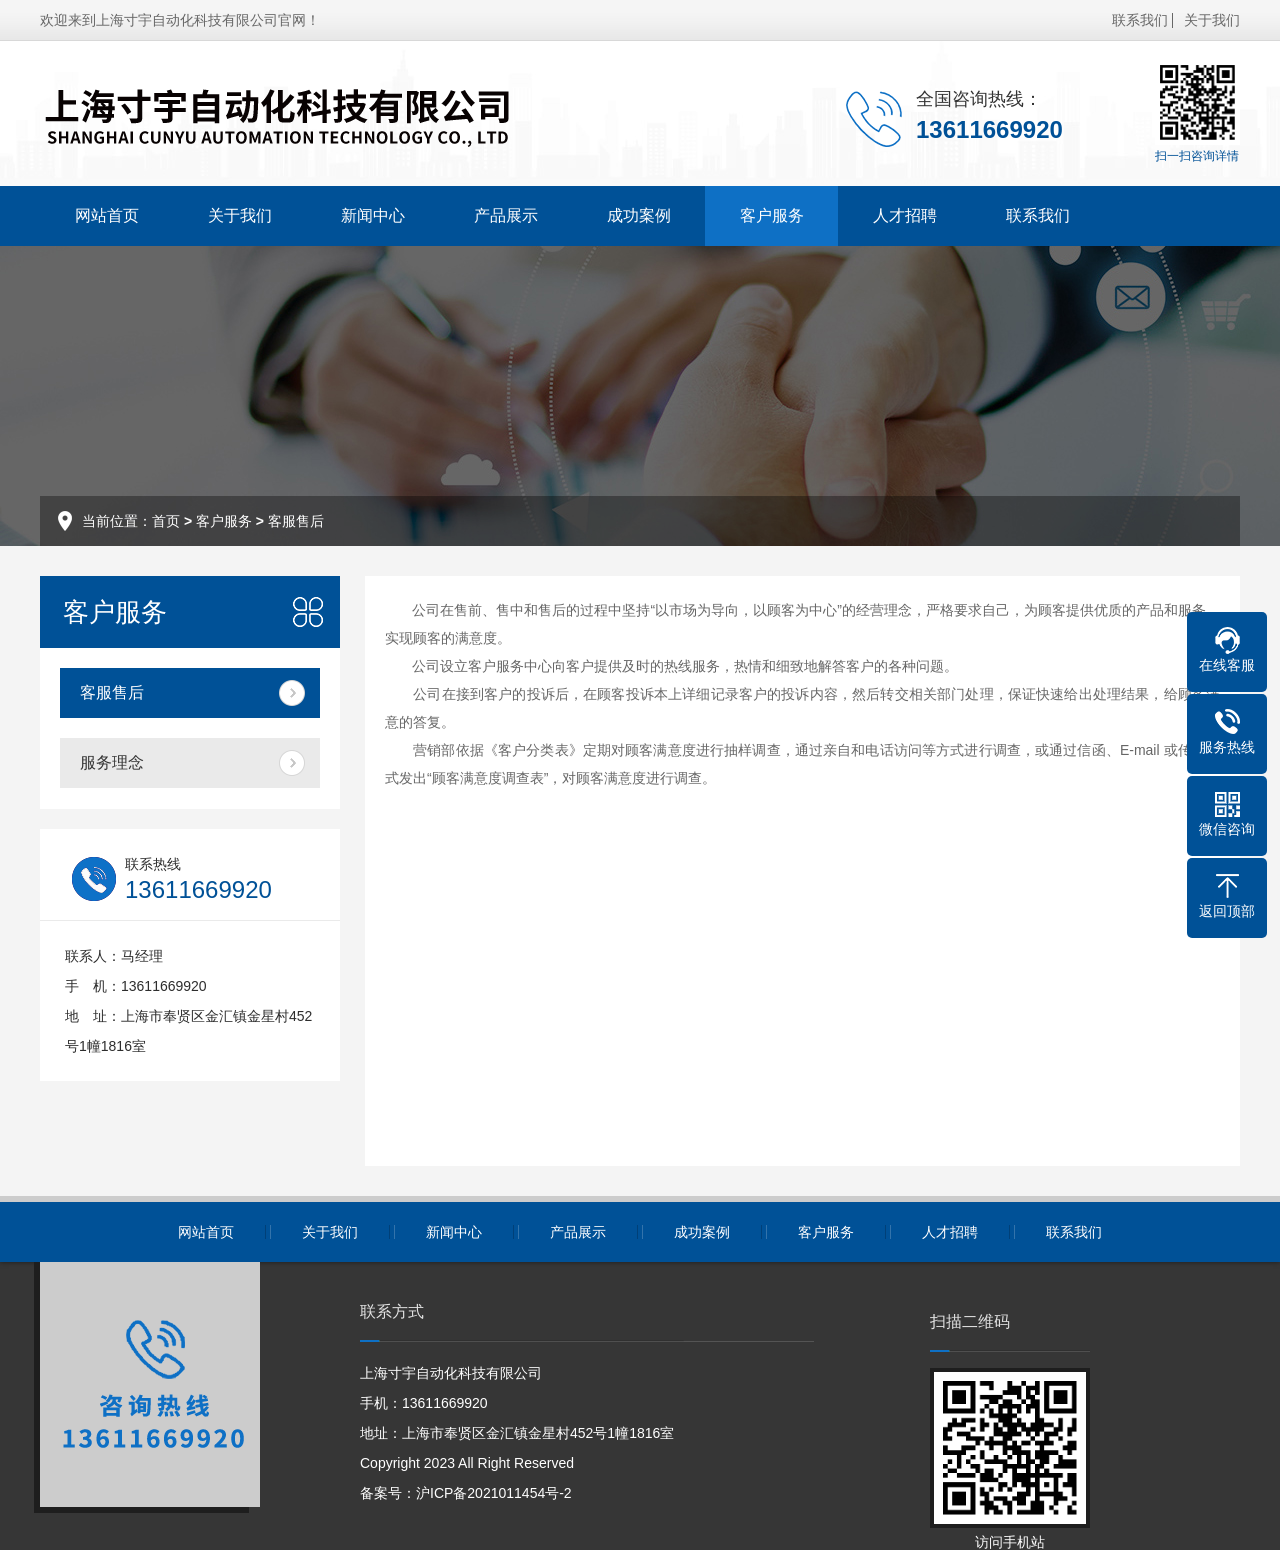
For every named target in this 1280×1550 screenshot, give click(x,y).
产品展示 (506, 215)
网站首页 (107, 215)
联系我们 (1140, 20)
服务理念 (112, 762)
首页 (166, 521)
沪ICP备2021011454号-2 (494, 1493)
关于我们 (1212, 20)
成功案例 (639, 215)
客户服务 (772, 215)
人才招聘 (905, 215)
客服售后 (296, 521)
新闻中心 (373, 215)
